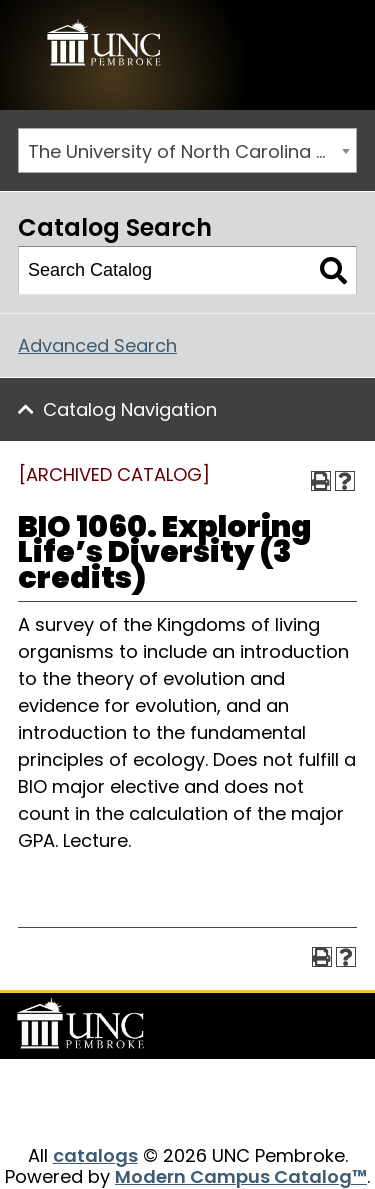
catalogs (95, 1155)
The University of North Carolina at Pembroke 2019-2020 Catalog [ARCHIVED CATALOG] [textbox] (192, 151)
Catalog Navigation (130, 409)
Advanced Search (97, 345)
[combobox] (187, 150)
